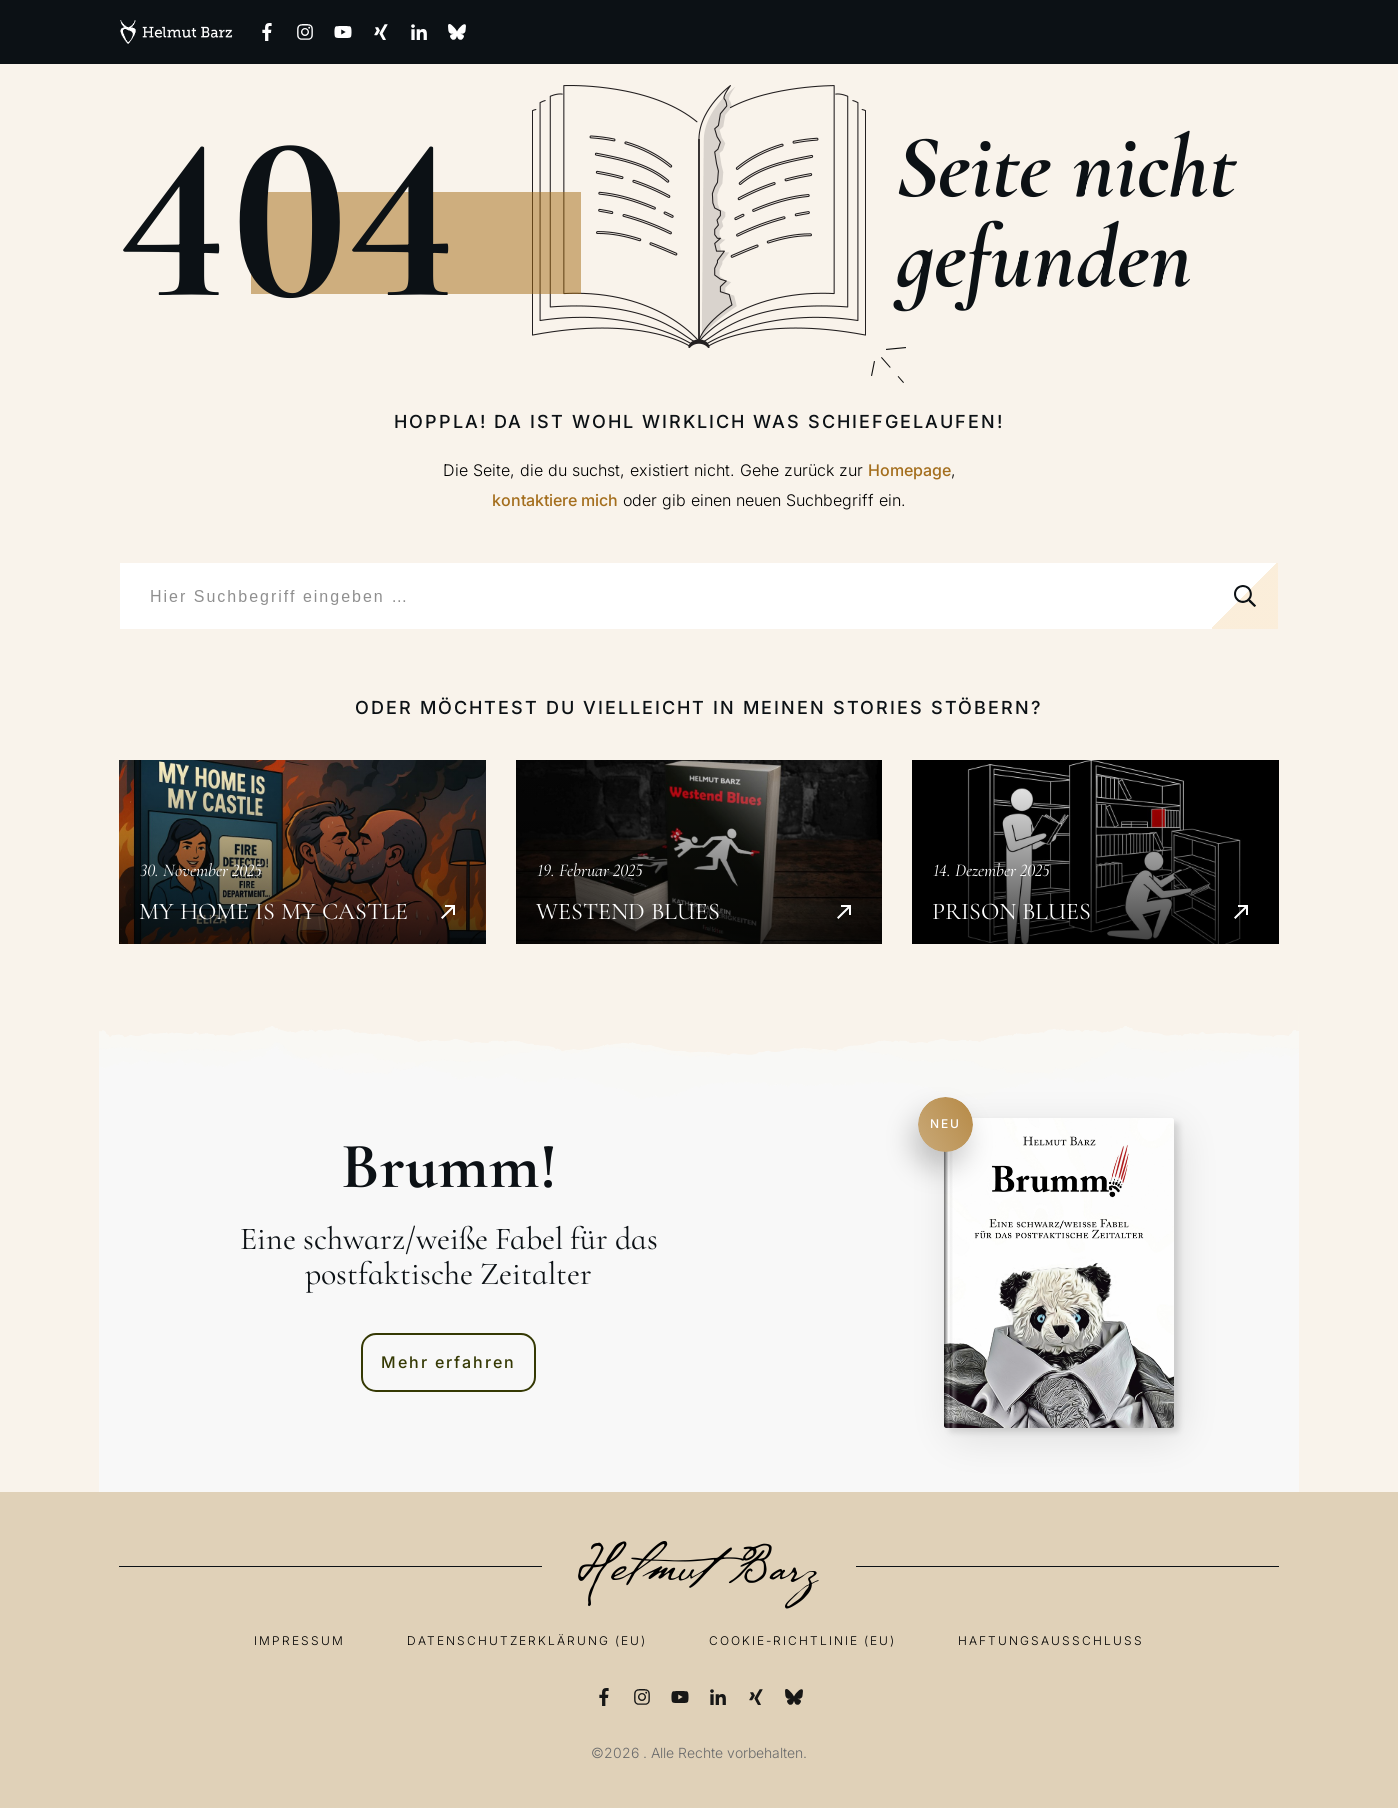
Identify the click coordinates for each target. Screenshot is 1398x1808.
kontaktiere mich (555, 500)
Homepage (909, 470)
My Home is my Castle (302, 852)
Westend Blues (699, 852)
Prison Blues (1095, 852)
